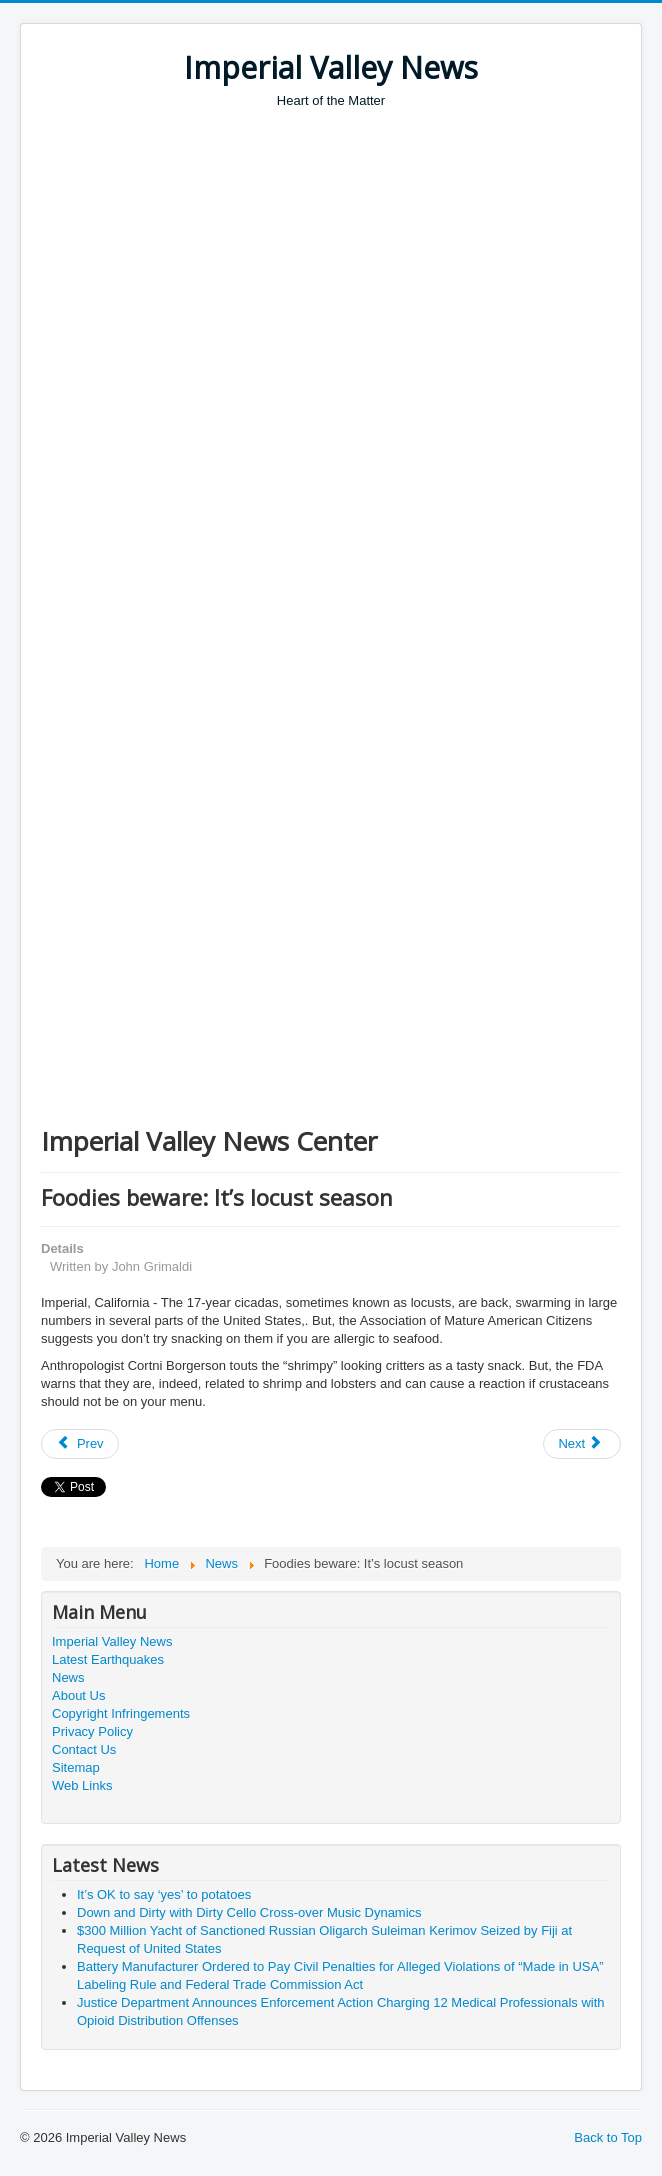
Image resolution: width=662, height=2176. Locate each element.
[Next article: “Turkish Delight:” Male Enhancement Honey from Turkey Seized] (582, 1444)
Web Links (82, 1785)
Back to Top (608, 2137)
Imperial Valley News (112, 1641)
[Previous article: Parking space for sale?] (80, 1444)
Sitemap (76, 1767)
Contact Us (84, 1749)
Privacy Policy (92, 1731)
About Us (78, 1695)
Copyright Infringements (121, 1713)
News (68, 1677)
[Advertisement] (351, 260)
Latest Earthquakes (108, 1659)
